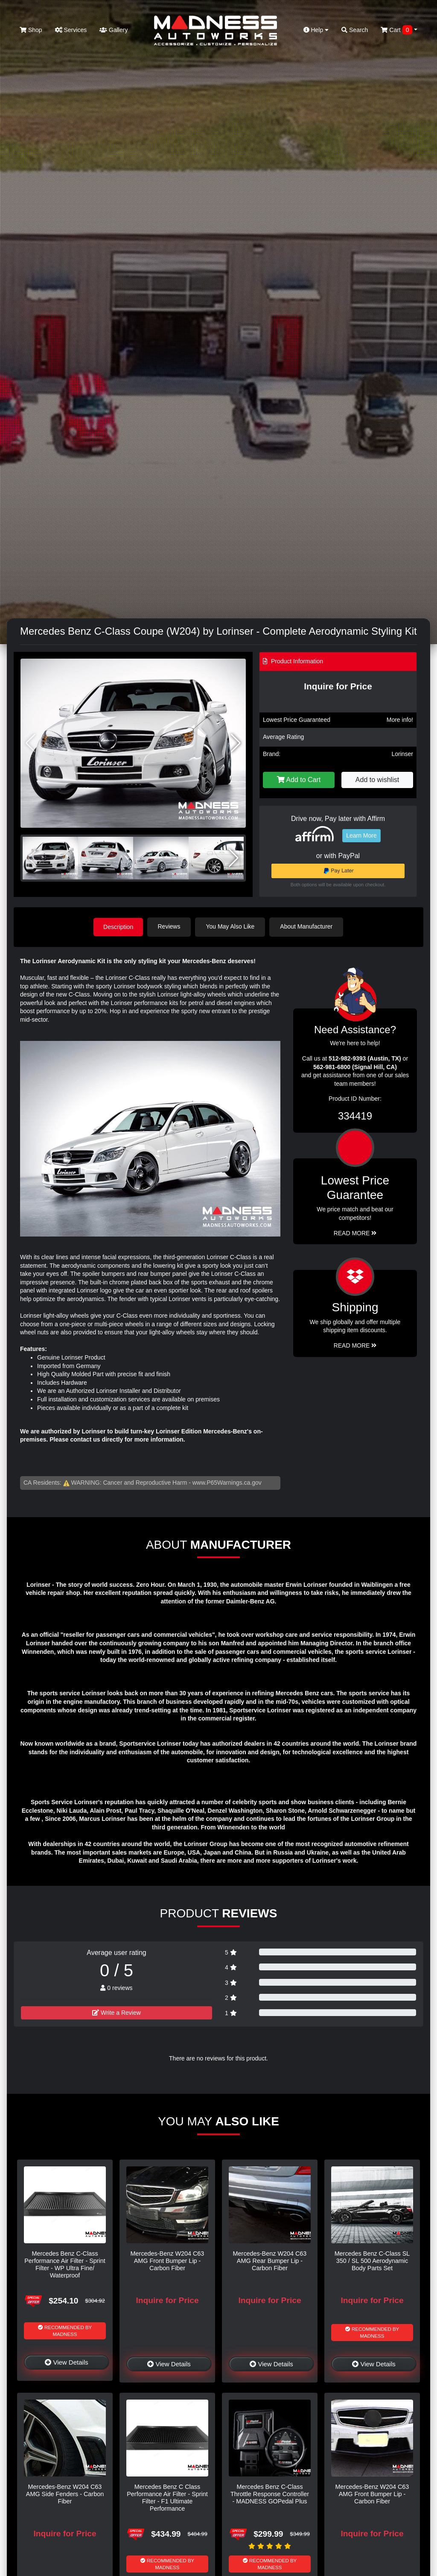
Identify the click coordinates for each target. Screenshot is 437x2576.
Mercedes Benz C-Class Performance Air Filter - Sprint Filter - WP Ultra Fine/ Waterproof (64, 2264)
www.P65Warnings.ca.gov (227, 1482)
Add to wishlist (377, 779)
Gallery (113, 29)
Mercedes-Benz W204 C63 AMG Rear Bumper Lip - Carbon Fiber (270, 2260)
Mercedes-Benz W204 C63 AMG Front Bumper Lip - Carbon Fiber (167, 2260)
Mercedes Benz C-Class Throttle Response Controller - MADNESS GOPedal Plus (269, 2494)
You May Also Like (231, 926)
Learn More (361, 835)
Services (71, 29)
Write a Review (116, 2012)
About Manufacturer (307, 926)
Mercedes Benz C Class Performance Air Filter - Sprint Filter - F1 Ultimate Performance (167, 2497)
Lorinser (402, 753)
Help (316, 29)
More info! (400, 719)
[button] (236, 743)
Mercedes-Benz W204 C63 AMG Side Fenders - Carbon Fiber (65, 2494)
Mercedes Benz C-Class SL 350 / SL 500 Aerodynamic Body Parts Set (372, 2260)
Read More (355, 1232)
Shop (31, 29)
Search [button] (354, 29)
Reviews (170, 926)
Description (118, 926)
